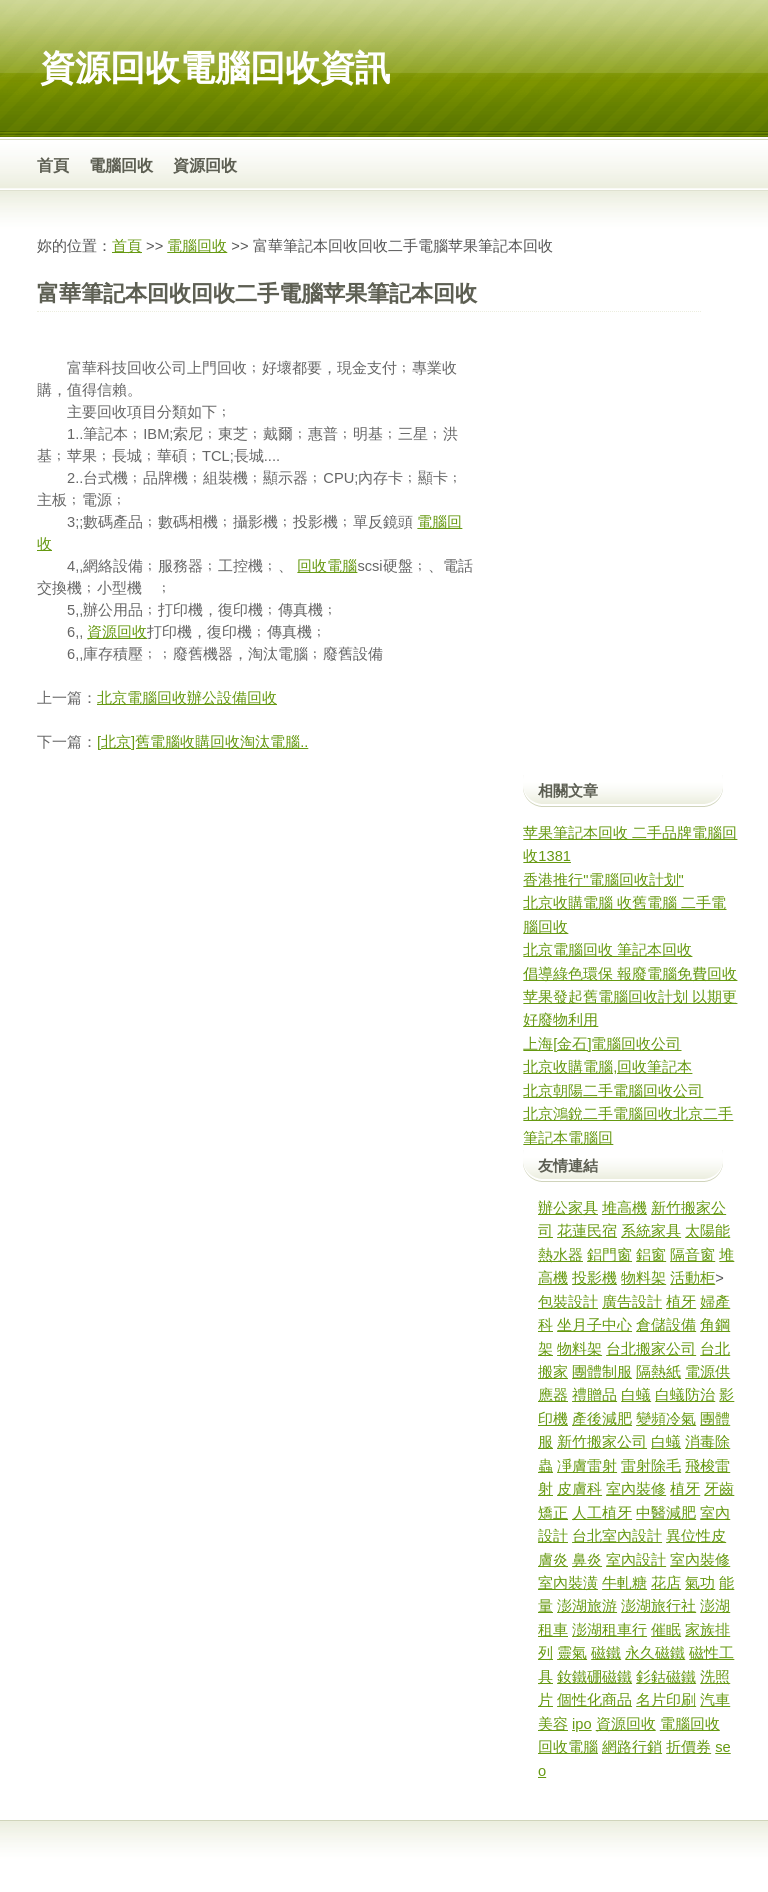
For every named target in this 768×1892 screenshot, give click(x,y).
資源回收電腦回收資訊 (215, 67)
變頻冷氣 (666, 1419)
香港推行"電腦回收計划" (603, 880)
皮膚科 (579, 1489)
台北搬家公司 (651, 1349)
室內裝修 (636, 1489)
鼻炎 (587, 1560)
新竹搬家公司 (602, 1442)
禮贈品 (594, 1395)
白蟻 (636, 1395)
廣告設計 (632, 1302)
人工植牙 (602, 1513)
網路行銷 (632, 1747)
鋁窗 (651, 1255)
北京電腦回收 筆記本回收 (607, 950)
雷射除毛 (651, 1466)
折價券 (688, 1747)
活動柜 (692, 1278)
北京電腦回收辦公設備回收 (187, 698)
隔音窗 (692, 1255)
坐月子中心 (594, 1325)
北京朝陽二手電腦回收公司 (613, 1091)
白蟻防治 (685, 1395)
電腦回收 (121, 165)
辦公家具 (568, 1208)
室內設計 (636, 1560)
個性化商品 (594, 1700)
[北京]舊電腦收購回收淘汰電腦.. (202, 742)
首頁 (53, 165)
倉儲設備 (666, 1325)
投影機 (594, 1278)
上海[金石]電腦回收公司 (602, 1044)
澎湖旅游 (587, 1606)
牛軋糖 (624, 1583)
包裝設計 (568, 1302)
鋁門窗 (609, 1255)
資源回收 (205, 165)
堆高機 (624, 1208)
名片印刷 (666, 1700)
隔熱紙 (658, 1372)
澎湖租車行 (609, 1630)
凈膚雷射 (587, 1466)
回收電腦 (327, 566)
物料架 (643, 1278)
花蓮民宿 (587, 1231)
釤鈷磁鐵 (666, 1677)
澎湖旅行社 (658, 1606)
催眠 (666, 1630)
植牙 (681, 1302)
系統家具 (651, 1231)
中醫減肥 (666, 1513)
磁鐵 (606, 1653)
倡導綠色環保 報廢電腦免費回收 (630, 974)
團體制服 (602, 1372)
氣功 (700, 1583)
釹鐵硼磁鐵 (594, 1677)
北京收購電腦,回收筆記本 (607, 1067)
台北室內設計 (617, 1536)
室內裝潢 (568, 1583)
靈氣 (572, 1653)
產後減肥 (602, 1419)
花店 (666, 1583)
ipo (582, 1724)
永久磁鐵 (655, 1653)
